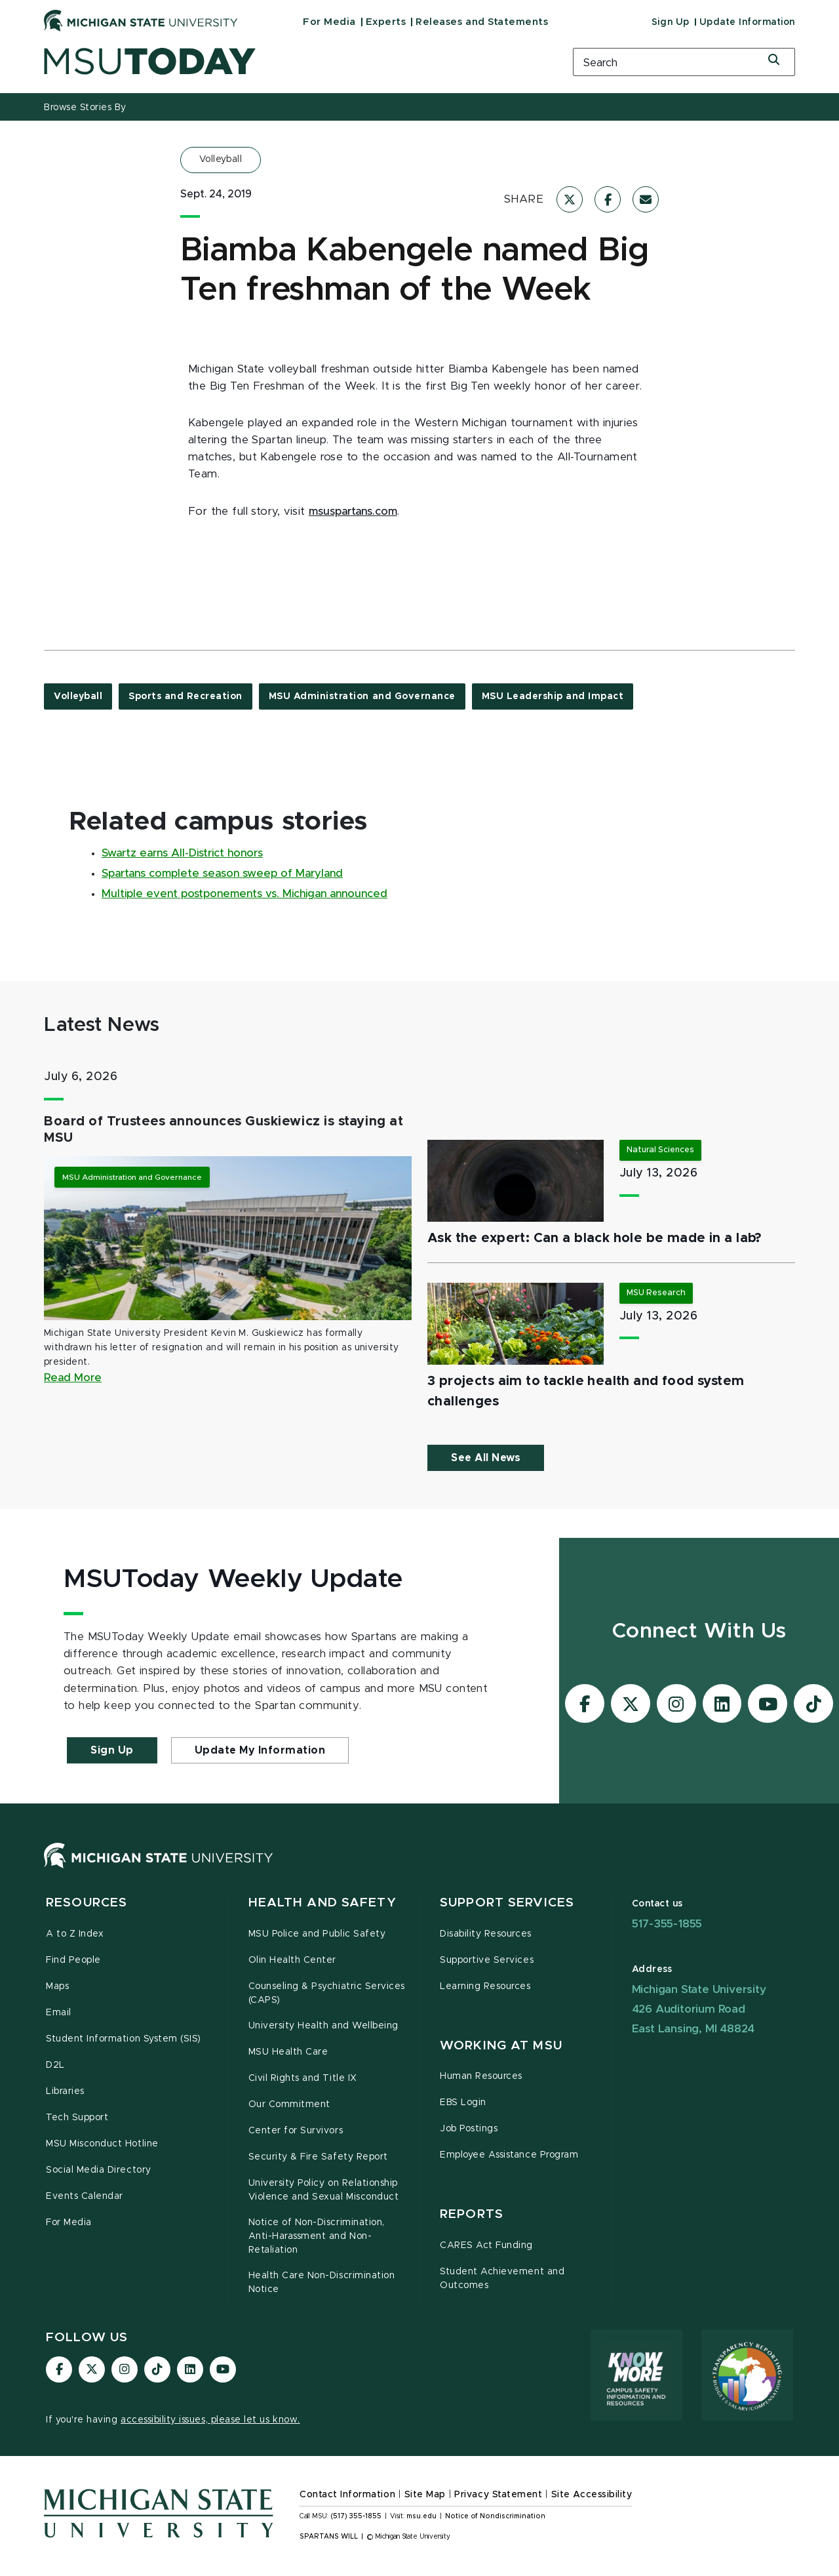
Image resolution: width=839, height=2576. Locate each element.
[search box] (684, 62)
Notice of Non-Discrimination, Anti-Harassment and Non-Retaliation (316, 2236)
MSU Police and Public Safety (317, 1934)
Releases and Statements (482, 22)
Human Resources (481, 2076)
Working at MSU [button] (501, 2046)
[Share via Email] (646, 199)
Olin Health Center (292, 1960)
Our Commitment (289, 2104)
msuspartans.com (353, 511)
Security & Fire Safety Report (318, 2157)
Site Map (425, 2494)
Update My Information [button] (260, 1750)
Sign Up (671, 22)
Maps (57, 1986)
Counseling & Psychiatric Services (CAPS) (326, 1993)
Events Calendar (84, 2196)
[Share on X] (569, 199)
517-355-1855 (667, 1923)
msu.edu (421, 2516)
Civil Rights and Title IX (302, 2078)
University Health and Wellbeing (323, 2025)
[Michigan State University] (141, 20)
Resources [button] (86, 1903)
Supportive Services (487, 1960)
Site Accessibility (592, 2494)
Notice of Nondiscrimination (495, 2516)
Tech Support (77, 2117)
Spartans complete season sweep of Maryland (222, 873)
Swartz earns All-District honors (182, 853)
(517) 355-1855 (356, 2516)
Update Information (747, 22)
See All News (485, 1458)
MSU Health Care (288, 2052)
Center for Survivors (295, 2130)
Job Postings (469, 2128)
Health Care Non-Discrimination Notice (321, 2282)
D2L (55, 2065)
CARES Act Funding (486, 2245)
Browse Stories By (85, 107)
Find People (73, 1960)
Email (58, 2012)
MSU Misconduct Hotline (102, 2143)
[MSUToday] (291, 61)
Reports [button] (471, 2214)
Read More (73, 1378)
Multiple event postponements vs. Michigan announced (244, 894)
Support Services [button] (507, 1903)
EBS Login (463, 2102)
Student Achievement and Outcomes (502, 2278)
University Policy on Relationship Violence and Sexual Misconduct (323, 2190)
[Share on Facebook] (608, 199)
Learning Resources (485, 1986)
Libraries (65, 2091)
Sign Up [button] (112, 1750)
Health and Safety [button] (322, 1903)
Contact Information (347, 2494)
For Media (329, 22)
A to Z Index (75, 1934)
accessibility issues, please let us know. (210, 2420)
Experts (386, 22)
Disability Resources (486, 1934)
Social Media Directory (98, 2170)
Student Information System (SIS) (123, 2038)
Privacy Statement (498, 2494)
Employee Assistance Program (509, 2155)
